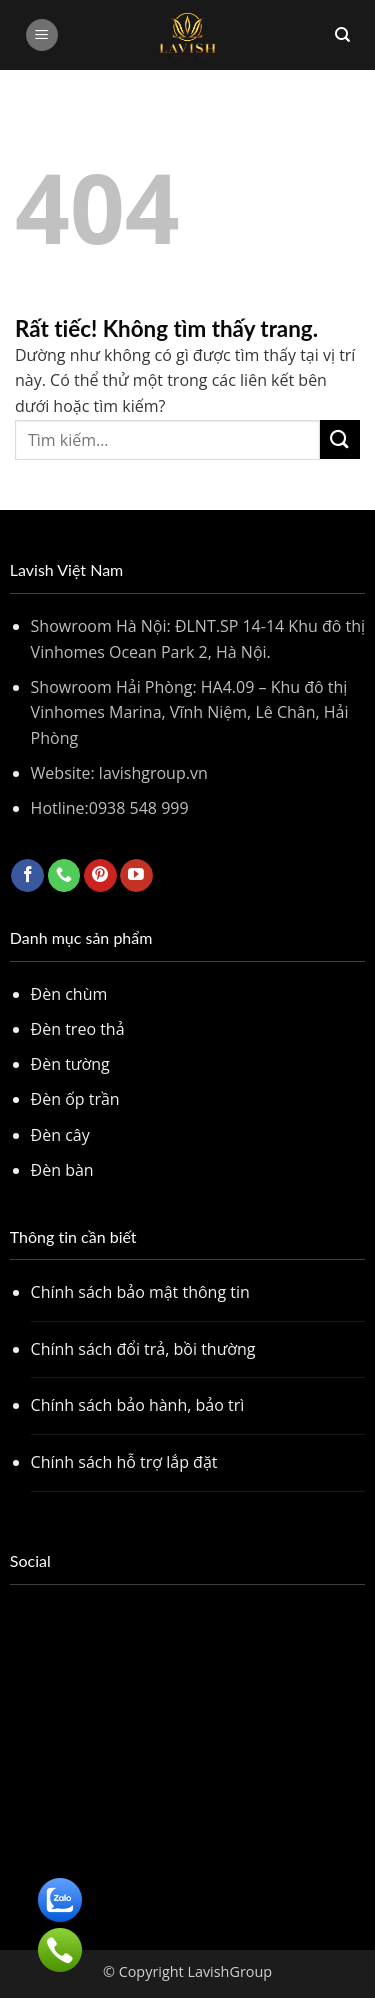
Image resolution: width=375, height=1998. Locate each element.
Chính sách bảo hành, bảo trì (138, 1405)
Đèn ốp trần (75, 1099)
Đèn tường (70, 1064)
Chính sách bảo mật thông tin (140, 1292)
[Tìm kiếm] (342, 35)
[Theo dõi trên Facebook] (27, 876)
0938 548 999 (139, 808)
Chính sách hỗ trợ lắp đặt (124, 1462)
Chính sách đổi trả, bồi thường (143, 1349)
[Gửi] (340, 439)
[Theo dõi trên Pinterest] (100, 876)
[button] (42, 35)
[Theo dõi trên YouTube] (136, 876)
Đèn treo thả (78, 1029)
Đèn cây (60, 1135)
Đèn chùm (69, 994)
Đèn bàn (62, 1170)
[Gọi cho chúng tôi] (64, 876)
